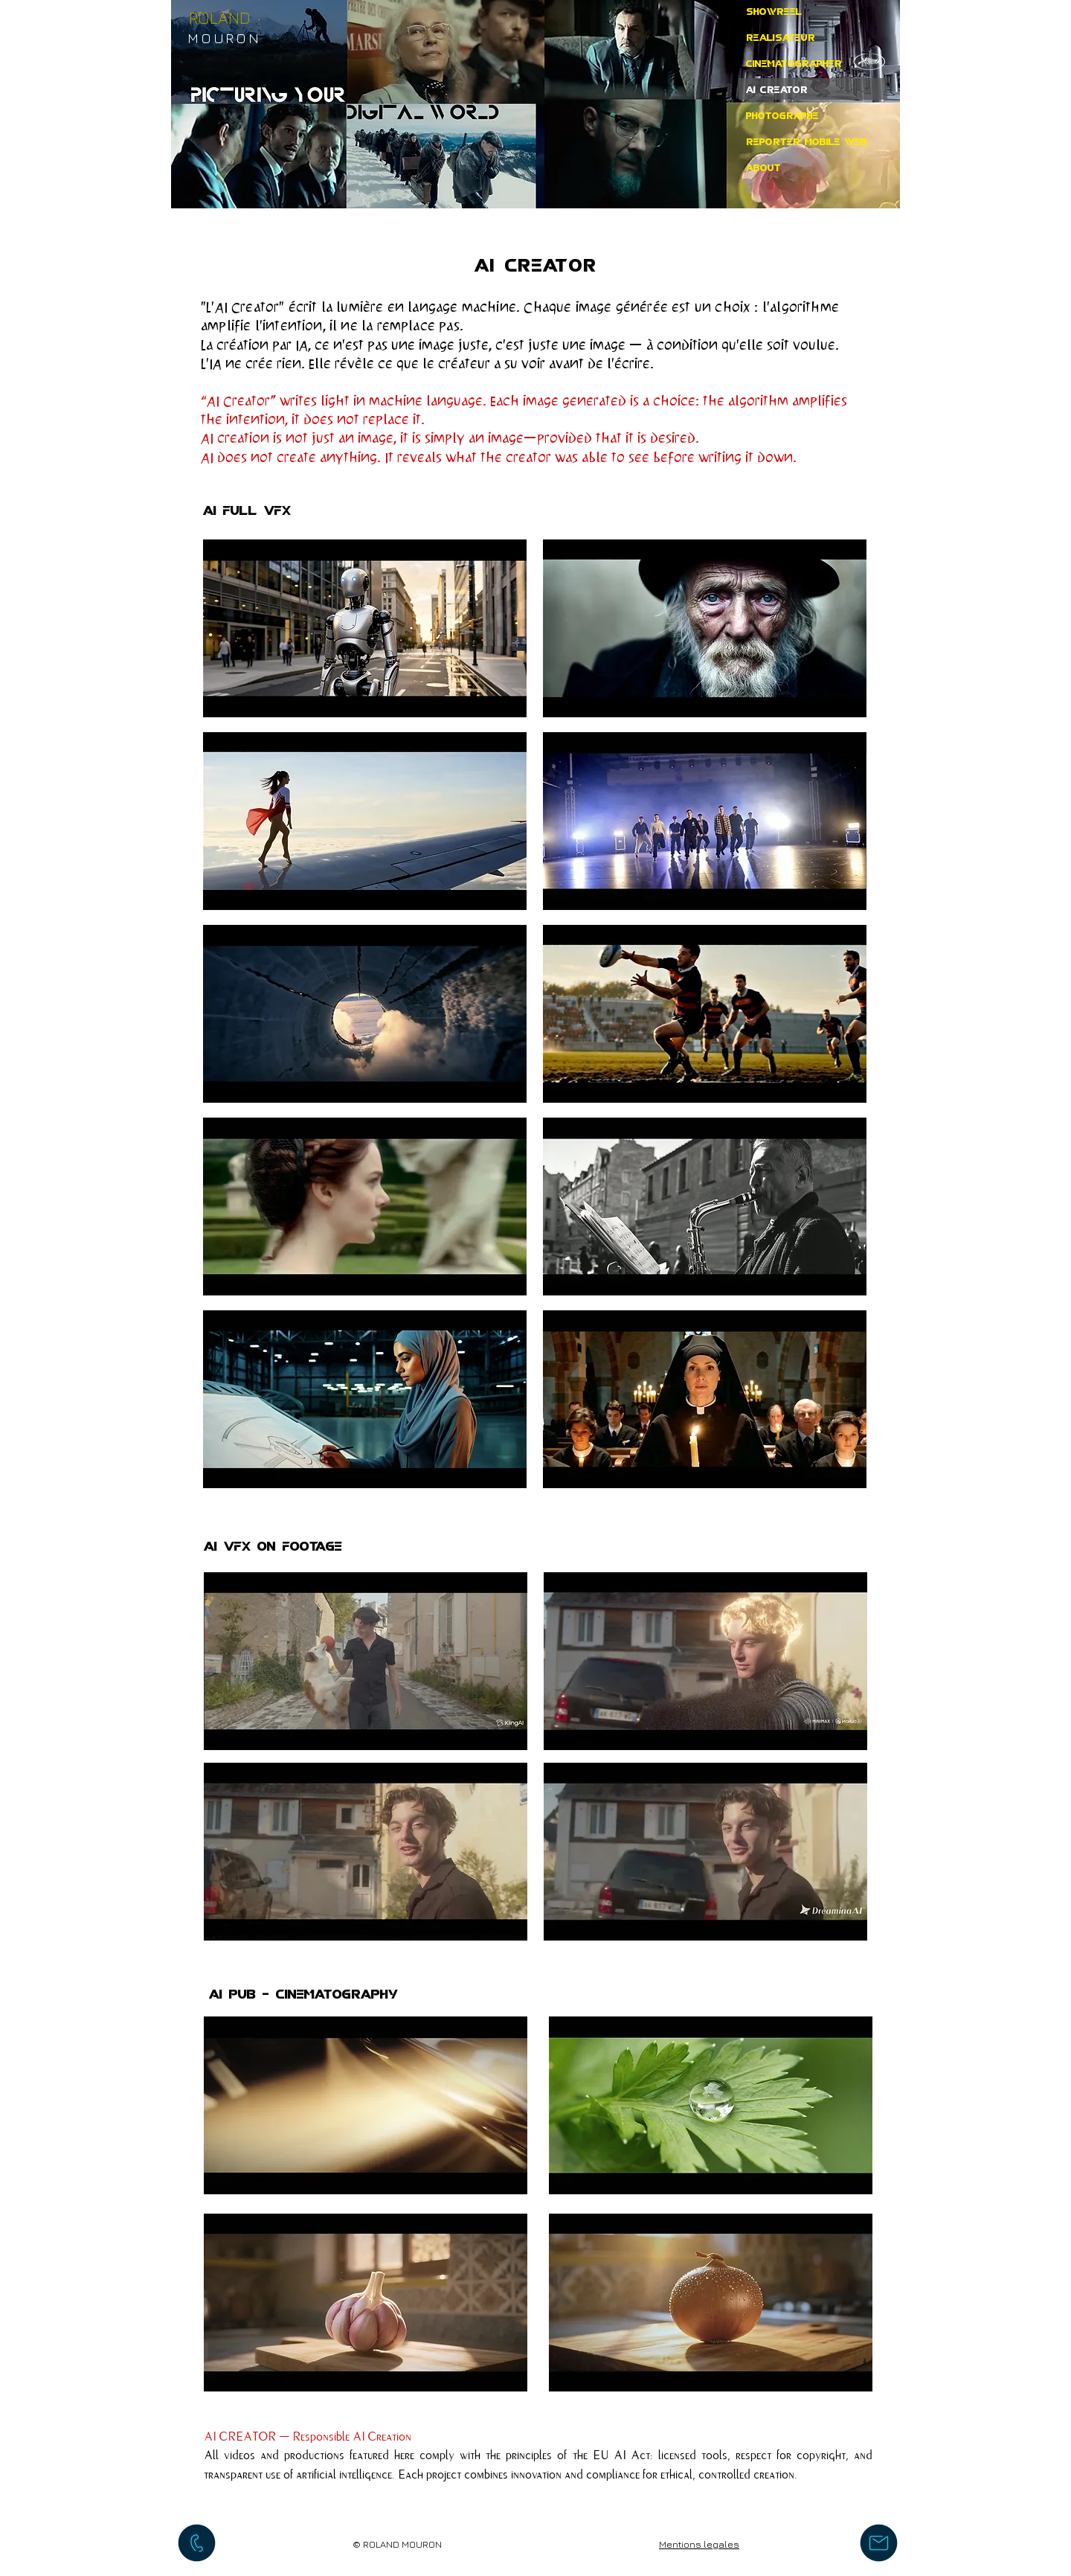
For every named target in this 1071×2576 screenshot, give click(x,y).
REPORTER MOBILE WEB (806, 140)
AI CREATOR (777, 88)
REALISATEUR (780, 36)
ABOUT (763, 166)
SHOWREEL (774, 10)
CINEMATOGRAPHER (794, 62)
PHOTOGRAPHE (782, 114)
